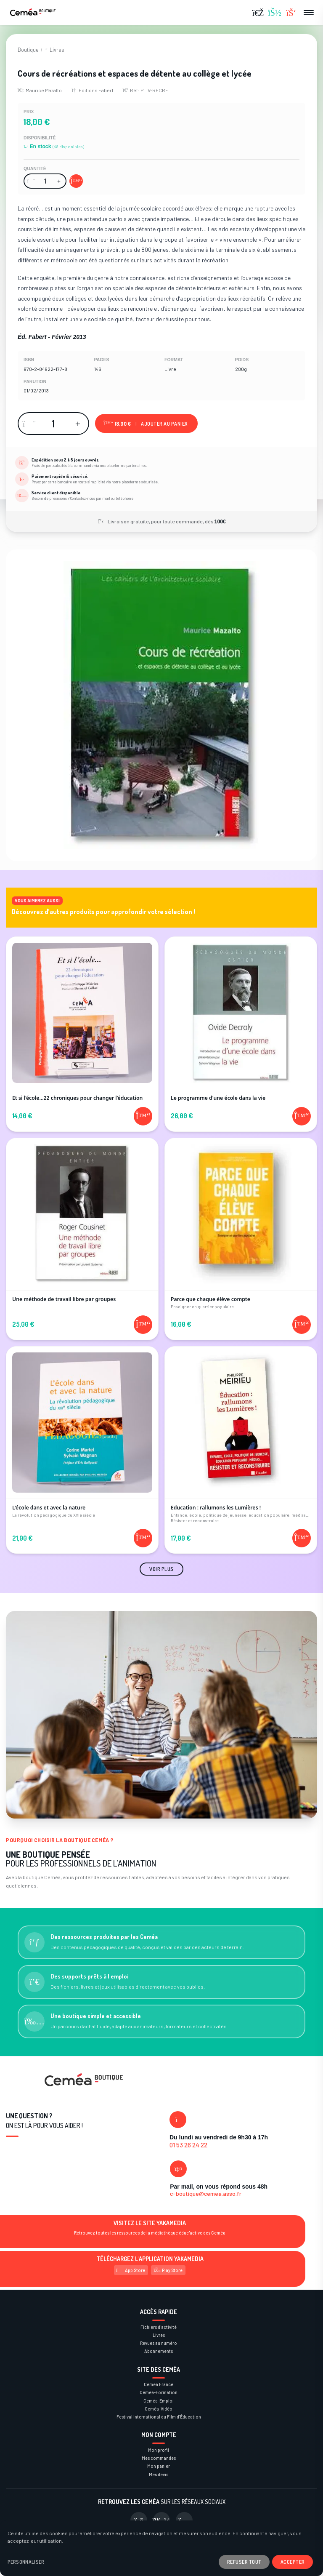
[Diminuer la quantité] (31, 181)
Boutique (28, 49)
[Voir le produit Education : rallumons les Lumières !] (241, 1438)
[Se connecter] (274, 12)
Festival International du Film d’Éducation (158, 2416)
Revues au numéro (158, 2343)
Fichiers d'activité (158, 2327)
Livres (57, 49)
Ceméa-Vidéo (158, 2408)
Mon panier (158, 2466)
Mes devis (158, 2474)
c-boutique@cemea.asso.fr (205, 2193)
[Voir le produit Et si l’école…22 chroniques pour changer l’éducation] (82, 1022)
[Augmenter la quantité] (58, 181)
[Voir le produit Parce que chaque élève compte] (241, 1226)
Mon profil (158, 2450)
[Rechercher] (258, 12)
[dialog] (161, 2548)
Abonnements (158, 2351)
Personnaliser (26, 2562)
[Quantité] (45, 181)
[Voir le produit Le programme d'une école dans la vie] (241, 1022)
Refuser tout (244, 2561)
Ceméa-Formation (158, 2392)
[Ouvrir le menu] (308, 12)
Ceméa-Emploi (158, 2400)
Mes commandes (159, 2458)
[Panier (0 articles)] (291, 12)
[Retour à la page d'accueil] (33, 12)
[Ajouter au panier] (76, 181)
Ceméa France (158, 2384)
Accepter (293, 2561)
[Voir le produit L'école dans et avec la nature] (82, 1438)
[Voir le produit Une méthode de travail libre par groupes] (82, 1226)
